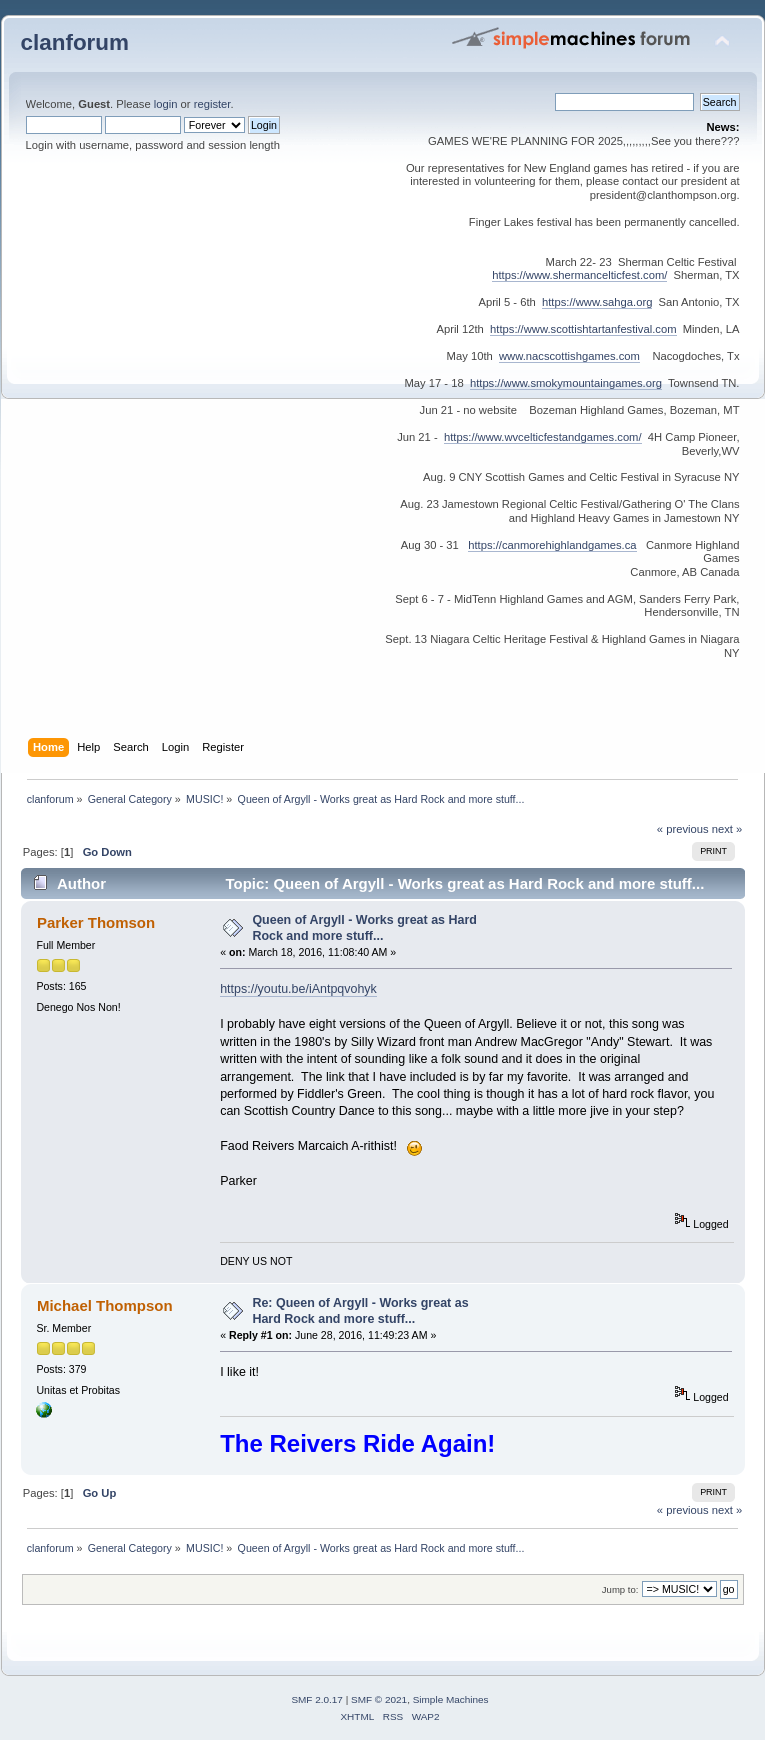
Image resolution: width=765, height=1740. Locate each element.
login (166, 104)
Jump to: (620, 1589)
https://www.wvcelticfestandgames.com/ (543, 437)
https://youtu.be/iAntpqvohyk (298, 989)
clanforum (75, 42)
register (212, 104)
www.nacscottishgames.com (569, 356)
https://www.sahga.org (597, 302)
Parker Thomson (96, 922)
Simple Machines (451, 1699)
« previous (683, 829)
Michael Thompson (105, 1305)
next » (727, 829)
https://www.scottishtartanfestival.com (583, 329)
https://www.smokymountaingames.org (566, 383)
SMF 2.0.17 (317, 1699)
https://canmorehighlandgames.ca (552, 545)
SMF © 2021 (379, 1699)
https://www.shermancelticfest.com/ (579, 275)
